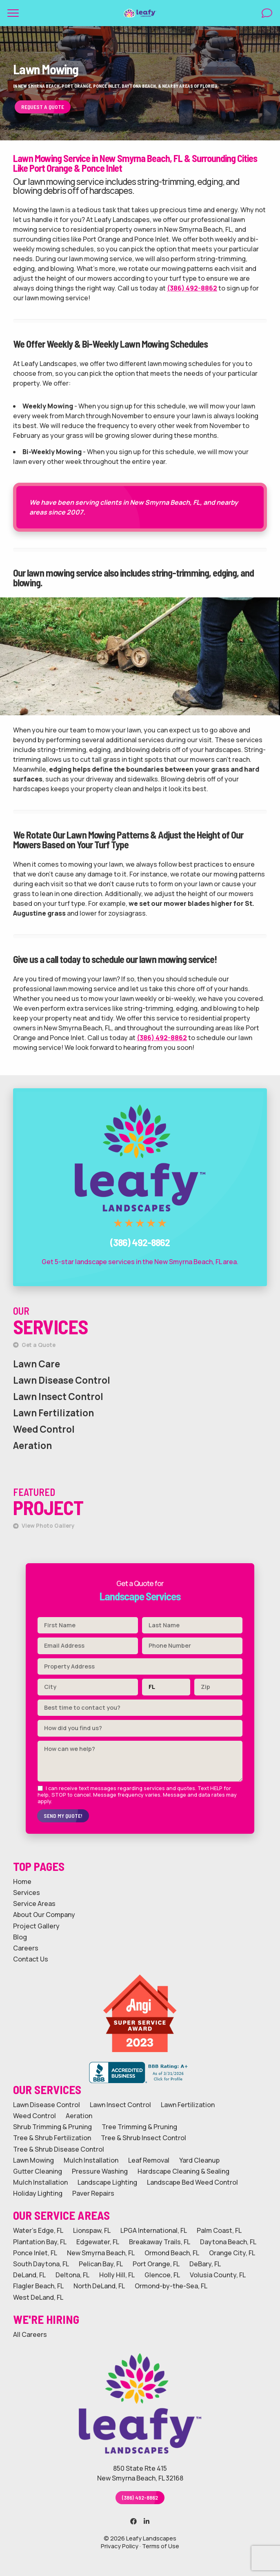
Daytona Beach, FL (228, 2242)
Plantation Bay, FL (40, 2242)
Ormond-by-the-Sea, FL (171, 2286)
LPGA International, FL (153, 2230)
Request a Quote (42, 106)
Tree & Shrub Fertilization (52, 2138)
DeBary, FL (205, 2264)
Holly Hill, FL (117, 2275)
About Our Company (44, 1915)
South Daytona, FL (41, 2264)
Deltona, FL (72, 2275)
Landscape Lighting (107, 2182)
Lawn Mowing (33, 2160)
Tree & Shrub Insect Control (143, 2138)
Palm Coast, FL (219, 2230)
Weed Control (44, 1429)
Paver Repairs (93, 2193)
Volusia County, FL (218, 2275)
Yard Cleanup (199, 2160)
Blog (20, 1937)
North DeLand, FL (99, 2286)
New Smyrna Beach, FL (101, 2253)
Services (26, 1893)
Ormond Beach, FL (171, 2253)
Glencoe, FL (162, 2275)
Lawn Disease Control (61, 1380)
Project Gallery (36, 1926)
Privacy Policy (119, 2546)
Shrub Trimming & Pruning (52, 2127)
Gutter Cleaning (37, 2171)
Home (22, 1882)
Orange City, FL (232, 2253)
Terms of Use (160, 2546)
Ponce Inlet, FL (35, 2253)
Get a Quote (34, 1345)
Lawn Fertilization (53, 1413)
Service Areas (34, 1904)
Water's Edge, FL (38, 2230)
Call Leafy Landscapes (140, 1096)
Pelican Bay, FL (101, 2264)
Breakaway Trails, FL (159, 2242)
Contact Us (30, 1959)
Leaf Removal (148, 2160)
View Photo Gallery (44, 1525)
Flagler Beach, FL (38, 2286)
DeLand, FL (29, 2275)
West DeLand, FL (38, 2297)
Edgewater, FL (97, 2242)
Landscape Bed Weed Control (192, 2182)
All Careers (30, 2335)
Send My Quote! (63, 1815)
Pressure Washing (100, 2171)
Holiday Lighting (37, 2193)
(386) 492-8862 (192, 288)
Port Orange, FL (156, 2264)
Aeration (32, 1445)
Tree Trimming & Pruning (139, 2127)
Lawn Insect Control (58, 1396)
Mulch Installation (91, 2160)
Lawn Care (36, 1364)
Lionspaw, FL (92, 2230)
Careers (25, 1948)
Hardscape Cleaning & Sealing (183, 2171)
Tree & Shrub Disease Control (58, 2149)
